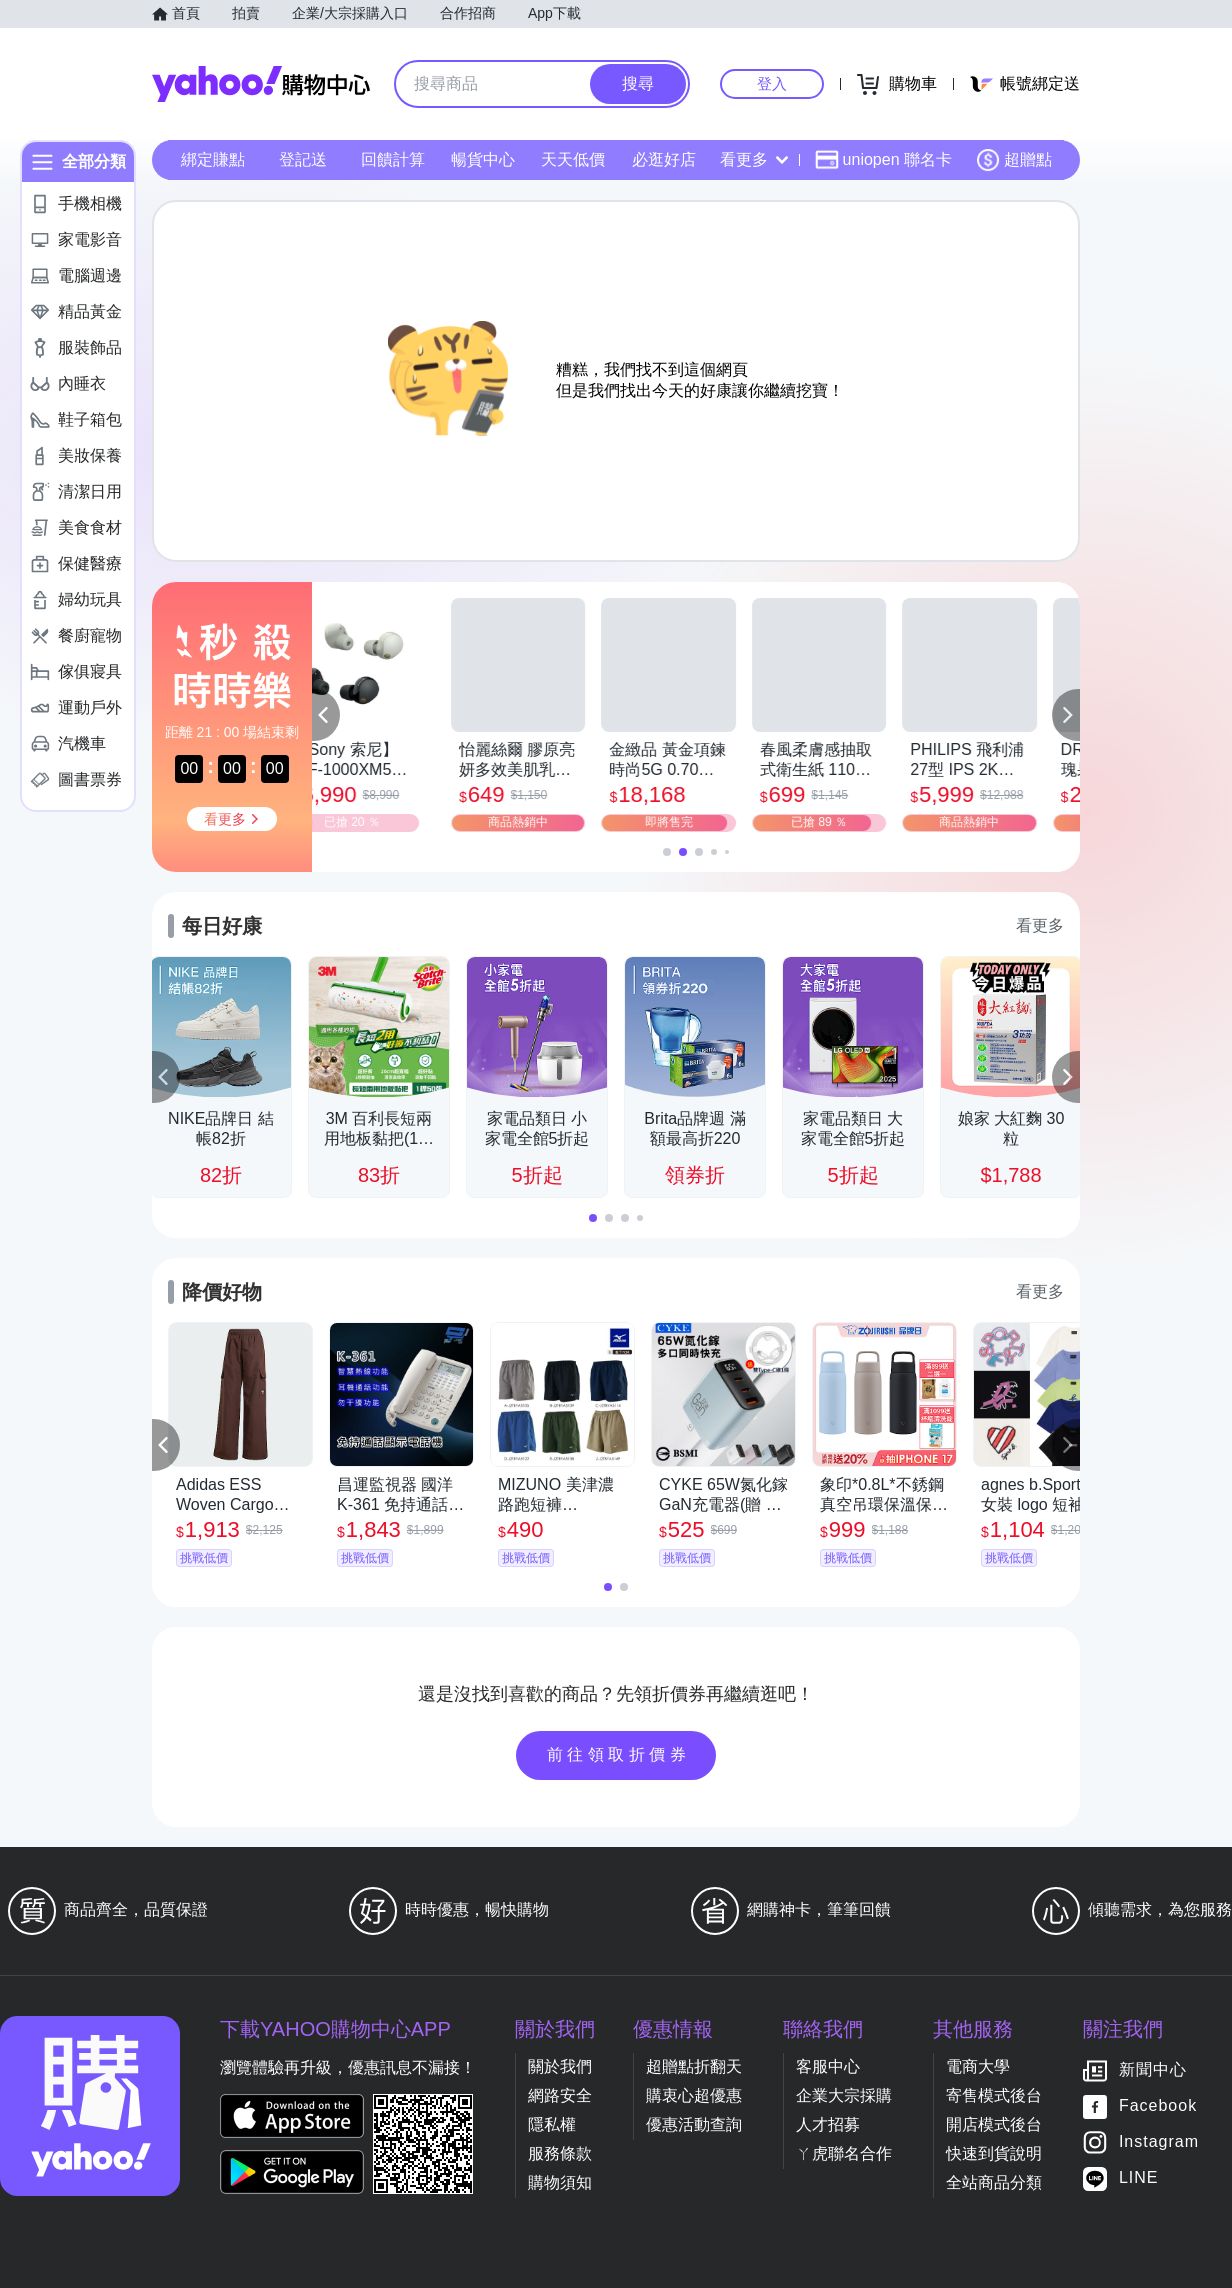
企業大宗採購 (844, 2095)
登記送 (303, 159)
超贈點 (1014, 160)
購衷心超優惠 (694, 2095)
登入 (772, 83)
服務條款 (560, 2153)
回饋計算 (393, 159)
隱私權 (552, 2124)
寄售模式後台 (994, 2095)
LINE (1139, 2178)
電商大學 (978, 2066)
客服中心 (828, 2066)
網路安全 (560, 2095)
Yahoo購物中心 (261, 84)
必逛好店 (664, 159)
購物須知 (560, 2182)
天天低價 (573, 159)
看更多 (754, 159)
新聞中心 (1153, 2070)
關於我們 (560, 2066)
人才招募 (828, 2124)
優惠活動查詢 (694, 2124)
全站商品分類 (994, 2182)
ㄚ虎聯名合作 (844, 2153)
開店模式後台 (994, 2124)
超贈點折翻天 (694, 2066)
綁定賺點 (213, 159)
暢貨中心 (483, 159)
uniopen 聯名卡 (883, 160)
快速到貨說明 (994, 2153)
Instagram (1159, 2142)
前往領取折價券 (619, 1754)
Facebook (1158, 2106)
